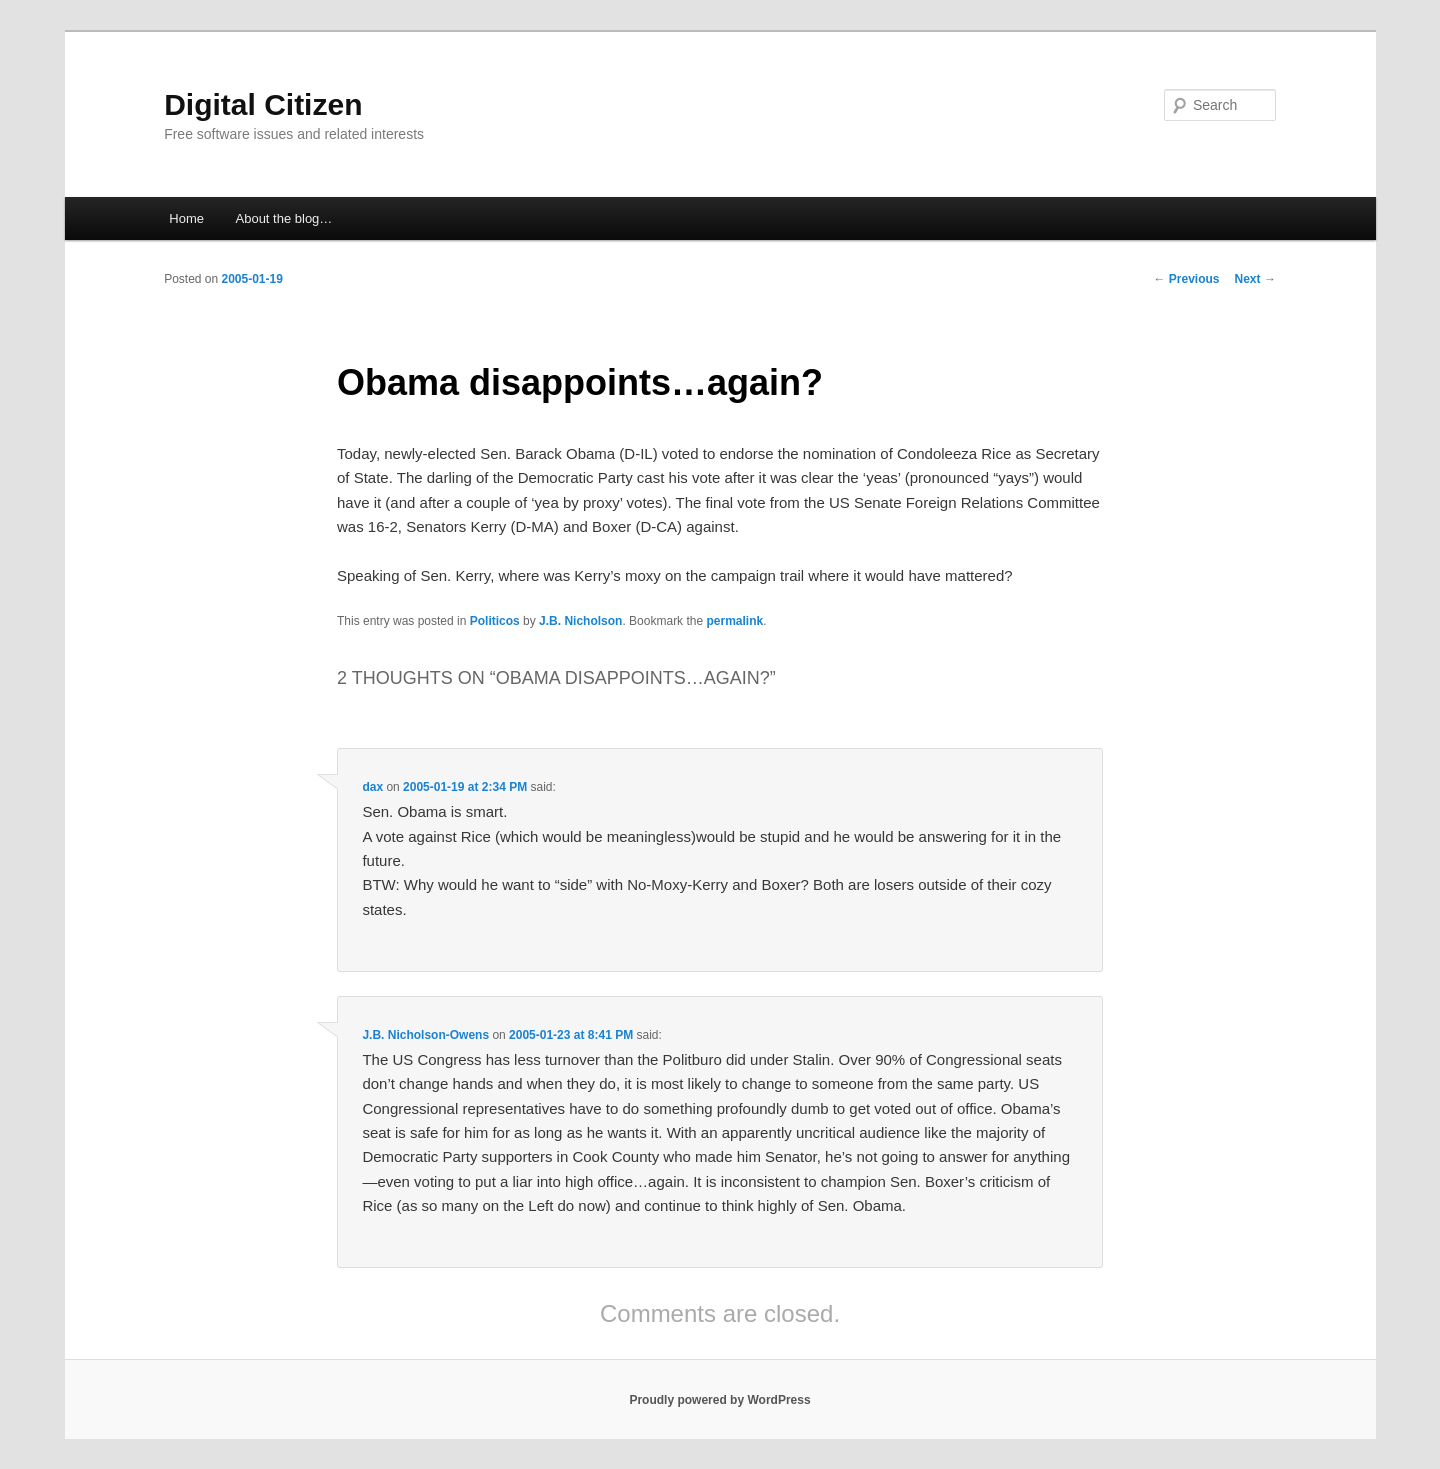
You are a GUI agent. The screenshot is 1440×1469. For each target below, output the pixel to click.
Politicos (495, 621)
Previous (1187, 279)
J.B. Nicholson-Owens (425, 1035)
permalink (734, 621)
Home (186, 218)
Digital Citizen (263, 104)
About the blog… (284, 218)
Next (1255, 279)
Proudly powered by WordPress (719, 1400)
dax (372, 787)
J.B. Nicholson (580, 621)
